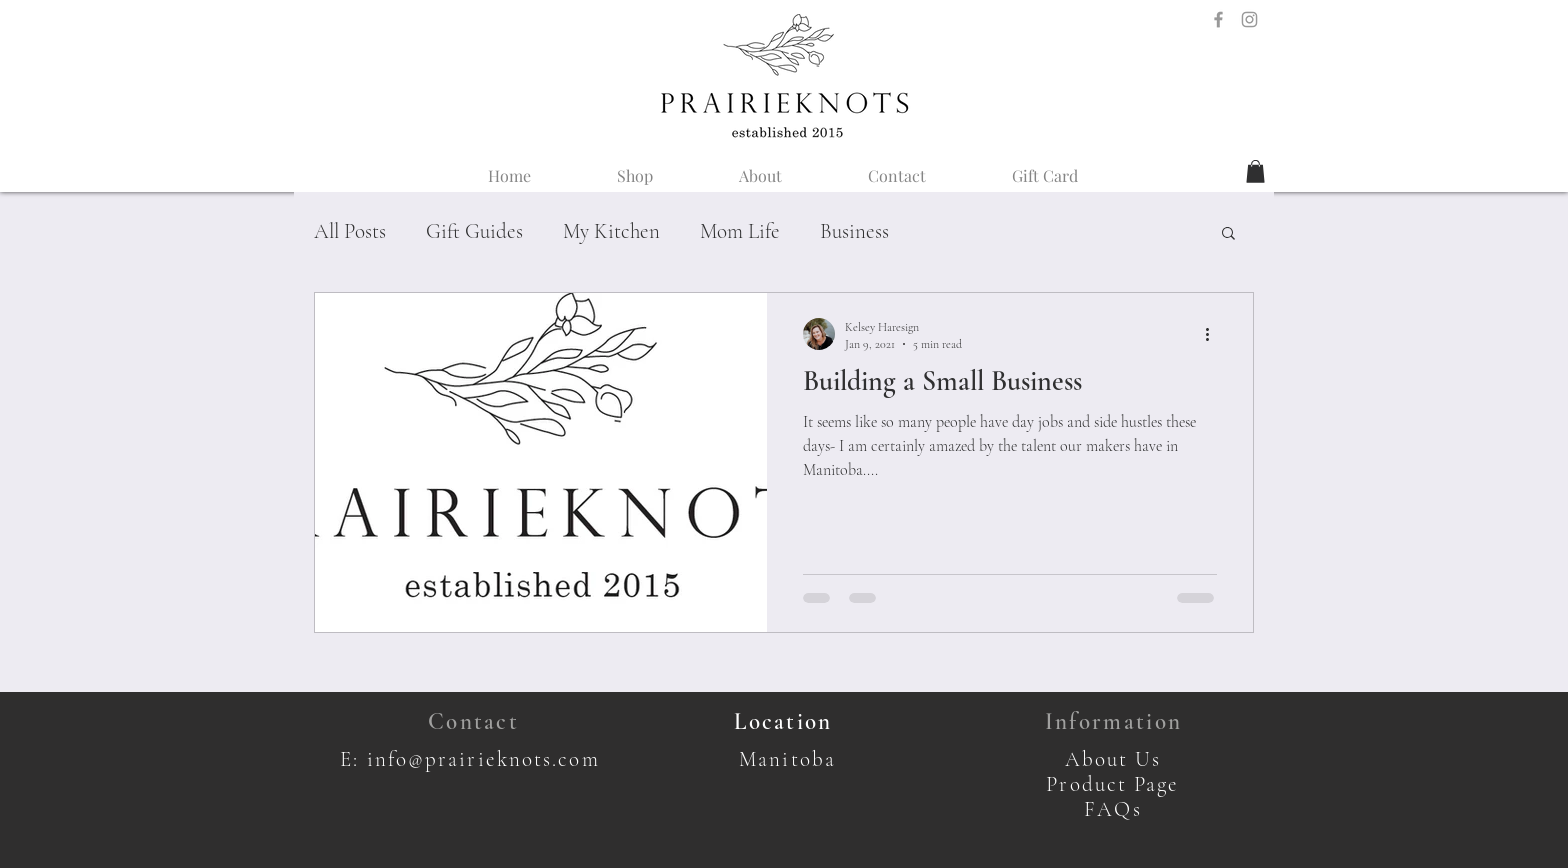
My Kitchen (611, 231)
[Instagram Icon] (1249, 19)
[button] (1255, 171)
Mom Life (740, 231)
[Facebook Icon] (1218, 19)
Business (854, 231)
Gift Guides (474, 231)
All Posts (350, 231)
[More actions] (1214, 334)
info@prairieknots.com (483, 759)
